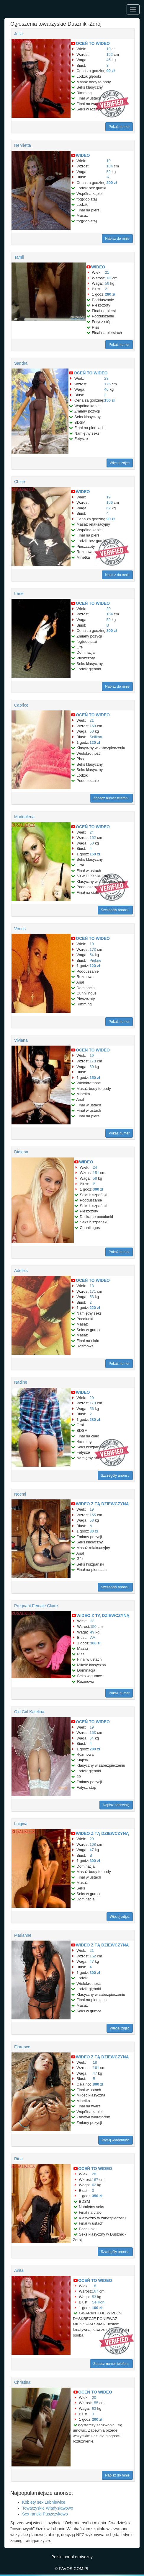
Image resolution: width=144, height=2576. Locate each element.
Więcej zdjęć (120, 463)
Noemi (20, 1494)
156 (110, 502)
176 (107, 384)
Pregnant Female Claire (36, 1605)
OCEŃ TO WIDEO (93, 43)
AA (92, 1637)
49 (92, 1632)
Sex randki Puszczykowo (45, 2514)
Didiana (21, 1152)
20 (109, 608)
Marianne (22, 1935)
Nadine (20, 1382)
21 (107, 272)
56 (107, 283)
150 (93, 1626)
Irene (19, 593)
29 (91, 1839)
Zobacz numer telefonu (111, 798)
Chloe (19, 481)
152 (110, 54)
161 (96, 2067)
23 (92, 1621)
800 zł (98, 2084)
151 (96, 1172)
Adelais (21, 1270)
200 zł (112, 182)
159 (92, 726)
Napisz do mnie (117, 239)
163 (108, 278)
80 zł (93, 1531)
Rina (18, 2158)
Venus (20, 928)
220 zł (94, 1307)
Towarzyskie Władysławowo (47, 2508)
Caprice (21, 705)
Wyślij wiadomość (116, 2140)
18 (91, 1286)
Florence (22, 2047)
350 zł (97, 2196)
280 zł (110, 294)
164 (110, 614)
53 (91, 1296)
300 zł (112, 630)
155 (92, 1515)
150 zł (109, 400)
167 (95, 2179)
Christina (22, 2382)
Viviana (21, 1040)
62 (109, 508)
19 (109, 49)
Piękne (95, 960)
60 (91, 1066)
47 (91, 1850)
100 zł (95, 1643)
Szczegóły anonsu (115, 910)
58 (95, 1178)
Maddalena (24, 816)
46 (109, 60)
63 (94, 2408)
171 (92, 1291)
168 (92, 1844)
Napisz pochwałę (116, 1805)
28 (106, 378)
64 (91, 1738)
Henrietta (22, 145)
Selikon (95, 737)
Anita (19, 2270)
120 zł (94, 742)
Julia (18, 33)
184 (110, 166)
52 (109, 171)
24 (91, 832)
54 (91, 955)
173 (92, 949)
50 (91, 731)
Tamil (19, 257)
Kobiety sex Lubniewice (43, 2502)
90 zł (111, 71)
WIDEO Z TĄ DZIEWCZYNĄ (102, 1503)
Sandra (20, 363)
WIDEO (83, 155)
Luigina (20, 1823)
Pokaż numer (119, 127)
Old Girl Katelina (29, 1711)
